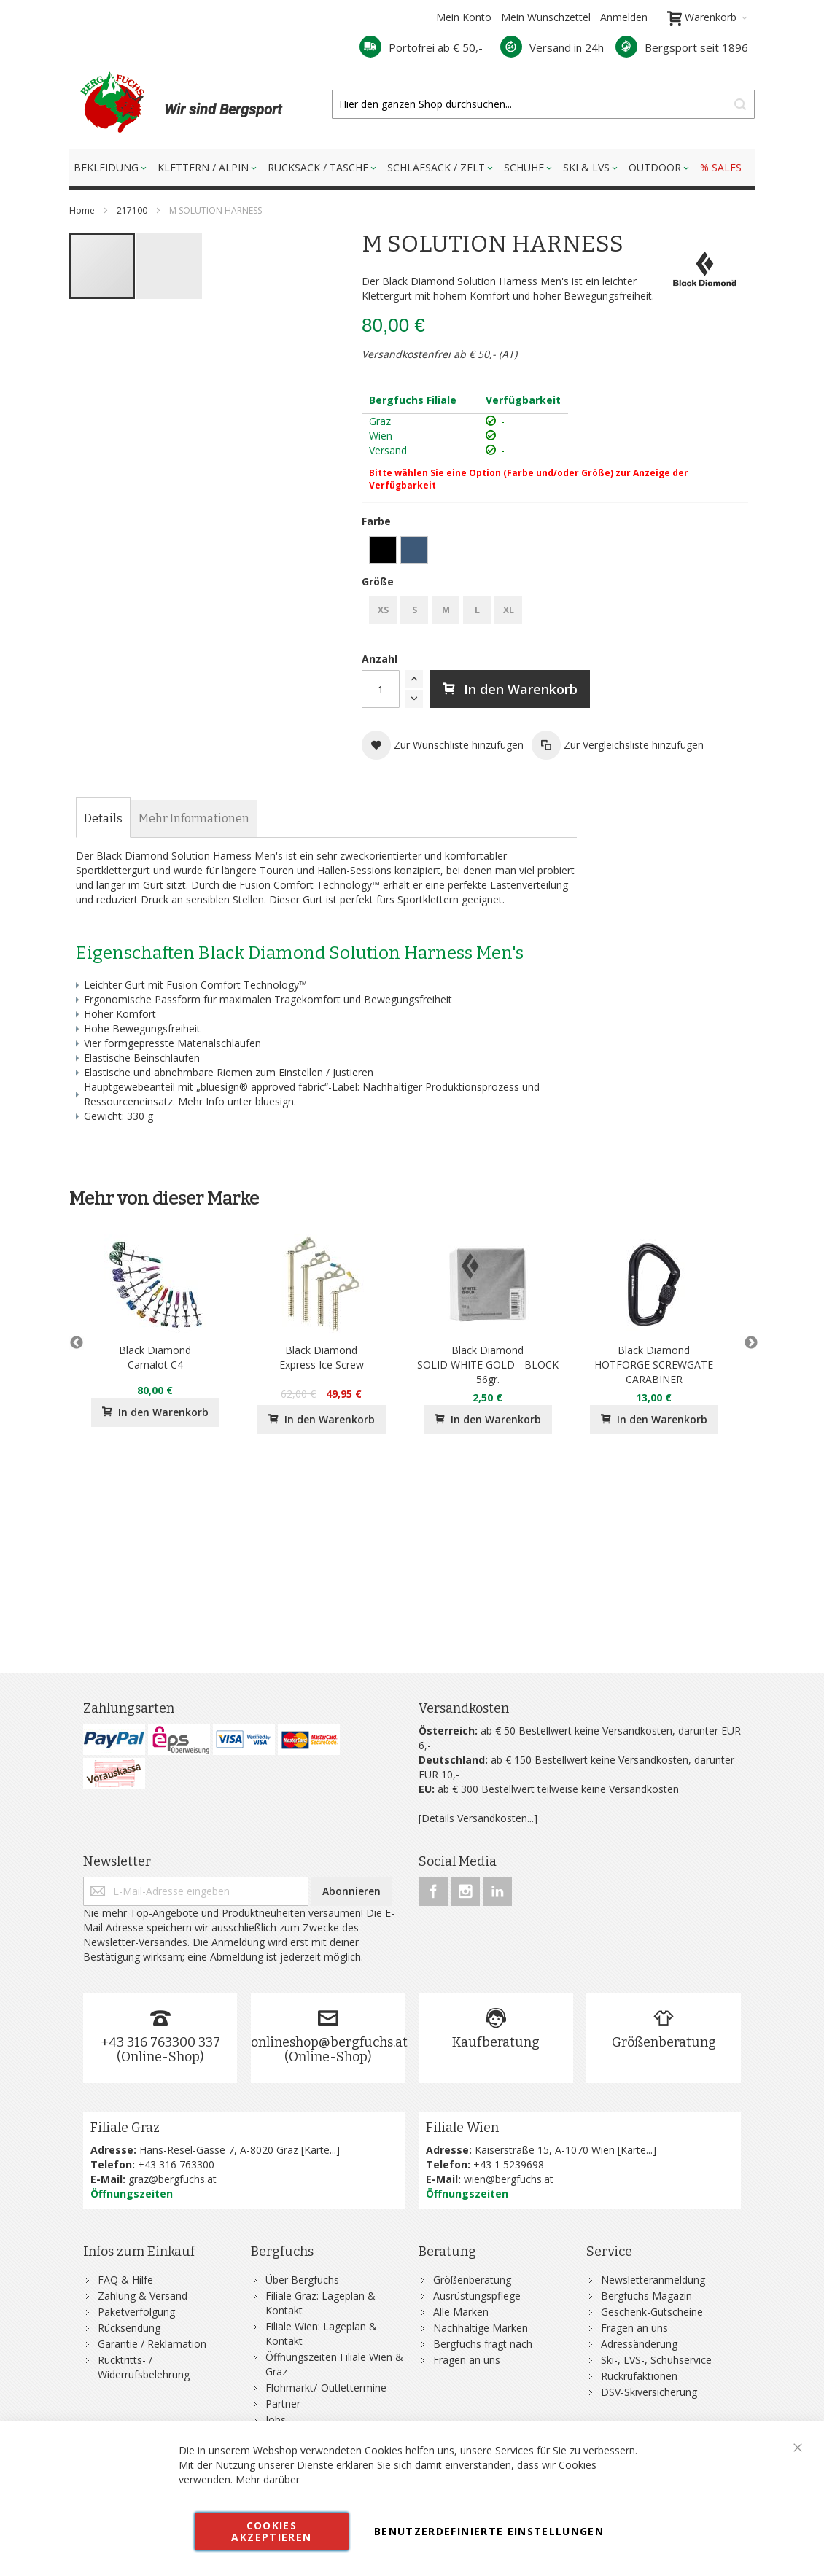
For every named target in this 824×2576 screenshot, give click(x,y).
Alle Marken (461, 2312)
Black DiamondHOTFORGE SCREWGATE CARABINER (653, 1364)
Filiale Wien (462, 2128)
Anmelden (624, 17)
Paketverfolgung (136, 2312)
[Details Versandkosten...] (478, 1818)
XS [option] (383, 610)
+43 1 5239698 (508, 2164)
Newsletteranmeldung (653, 2280)
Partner (282, 2403)
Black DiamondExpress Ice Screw (321, 1357)
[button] (169, 266)
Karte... (320, 2150)
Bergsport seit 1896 (681, 47)
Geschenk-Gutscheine (652, 2312)
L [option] (477, 610)
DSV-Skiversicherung (649, 2392)
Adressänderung (639, 2344)
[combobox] (543, 104)
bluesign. (275, 1101)
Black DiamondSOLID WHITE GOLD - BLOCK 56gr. (488, 1364)
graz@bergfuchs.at (172, 2179)
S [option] (414, 610)
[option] (383, 550)
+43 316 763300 (176, 2164)
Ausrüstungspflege (477, 2296)
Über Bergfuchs (302, 2280)
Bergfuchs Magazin (646, 2296)
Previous (76, 1343)
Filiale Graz (125, 2128)
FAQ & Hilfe (125, 2280)
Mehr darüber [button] (268, 2479)
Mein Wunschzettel (546, 17)
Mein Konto (463, 17)
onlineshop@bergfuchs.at (329, 2042)
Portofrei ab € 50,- (421, 47)
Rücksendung (129, 2328)
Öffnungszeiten (131, 2194)
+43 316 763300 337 (160, 2042)
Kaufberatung (496, 2042)
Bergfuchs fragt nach (482, 2344)
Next (747, 1343)
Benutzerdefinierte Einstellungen (489, 2531)
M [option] (446, 610)
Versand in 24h (552, 47)
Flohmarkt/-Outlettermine (325, 2387)
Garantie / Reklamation (152, 2344)
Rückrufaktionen (639, 2376)
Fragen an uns (466, 2360)
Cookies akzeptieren (271, 2531)
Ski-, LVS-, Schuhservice (656, 2360)
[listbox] (555, 551)
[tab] (103, 819)
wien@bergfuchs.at (508, 2179)
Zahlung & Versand (142, 2296)
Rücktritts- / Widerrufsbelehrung (144, 2367)
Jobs (275, 2420)
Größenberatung (664, 2042)
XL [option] (508, 610)
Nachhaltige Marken (480, 2328)
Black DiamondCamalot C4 (155, 1357)
